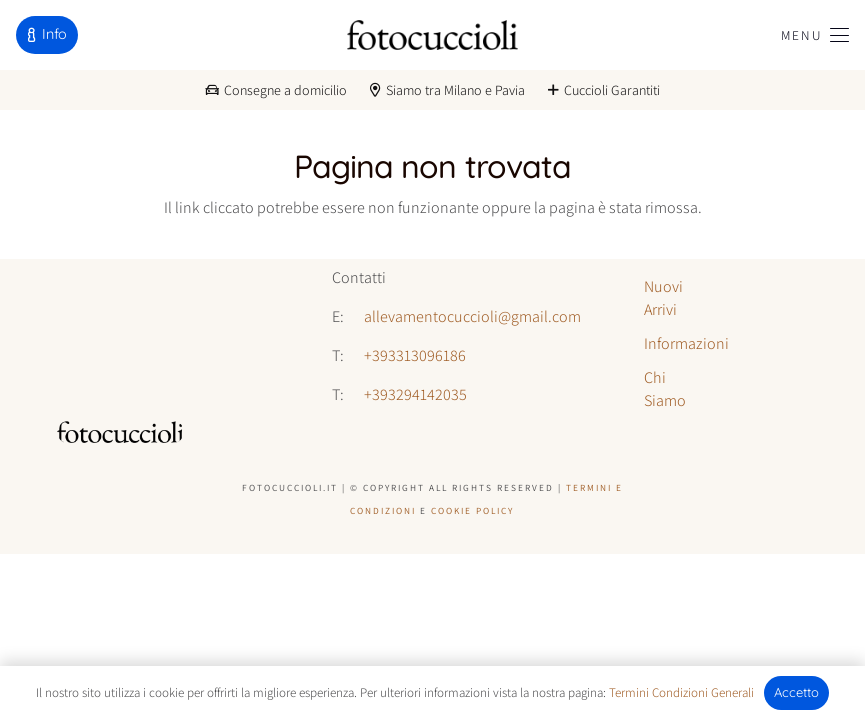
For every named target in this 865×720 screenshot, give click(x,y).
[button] (815, 35)
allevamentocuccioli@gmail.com (472, 316)
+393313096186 (415, 355)
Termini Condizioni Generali (681, 692)
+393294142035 (415, 394)
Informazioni (686, 343)
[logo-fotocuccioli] (432, 35)
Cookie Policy (472, 510)
